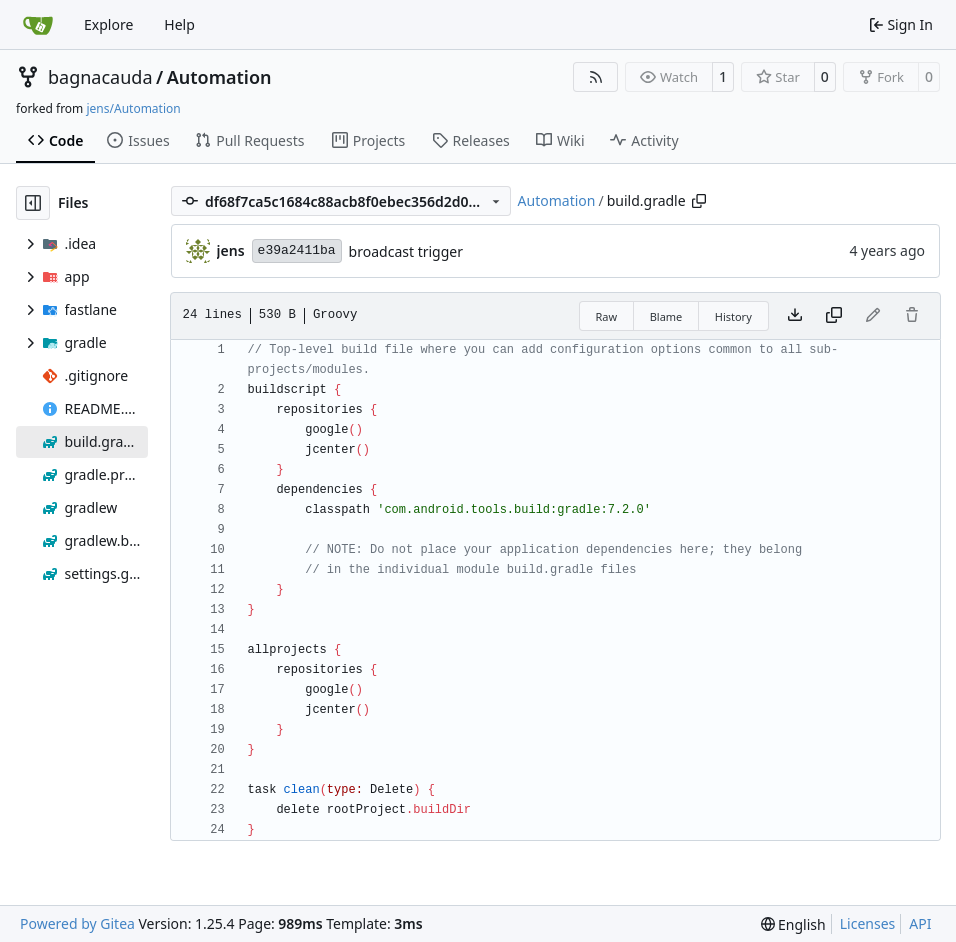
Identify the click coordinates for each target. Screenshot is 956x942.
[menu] (793, 924)
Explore (108, 24)
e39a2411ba (297, 250)
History (733, 316)
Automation (219, 77)
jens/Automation (133, 108)
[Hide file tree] (33, 203)
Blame (666, 316)
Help (179, 24)
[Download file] (795, 316)
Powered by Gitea (77, 923)
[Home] (38, 25)
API (920, 923)
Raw (607, 316)
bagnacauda (100, 77)
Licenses (868, 923)
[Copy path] (699, 201)
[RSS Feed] (596, 77)
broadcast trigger (406, 251)
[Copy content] (834, 316)
